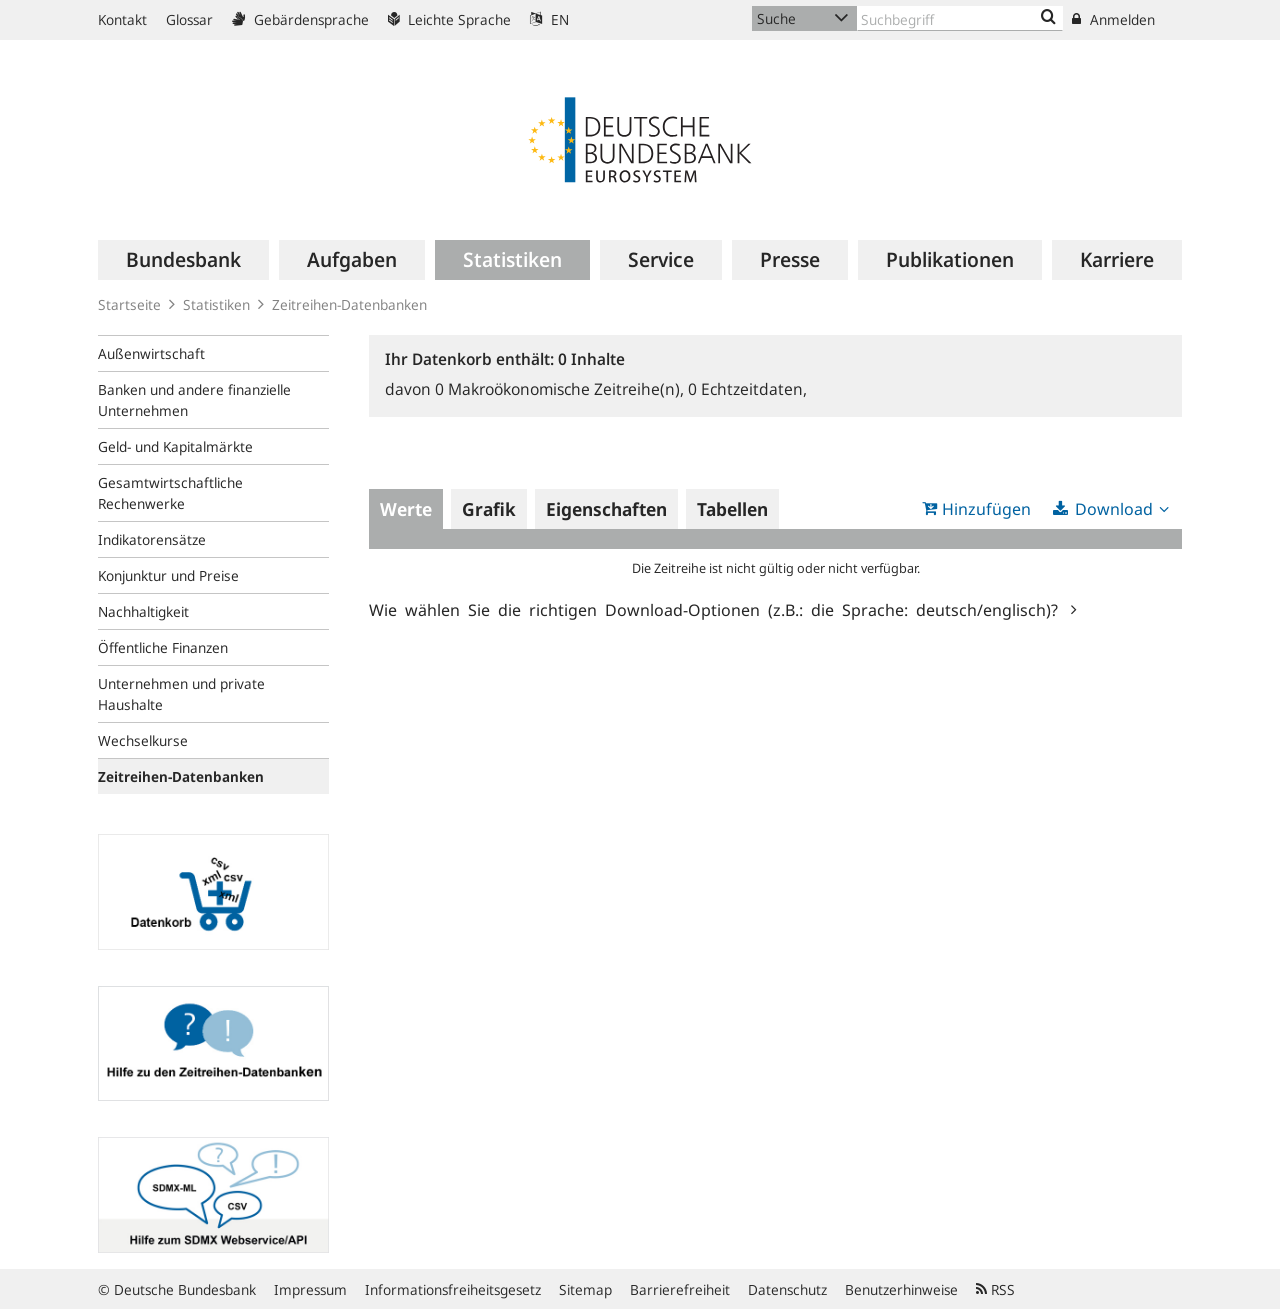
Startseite (129, 304)
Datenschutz (787, 1289)
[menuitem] (183, 260)
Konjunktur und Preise (168, 575)
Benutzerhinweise (901, 1289)
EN (549, 19)
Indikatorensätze (152, 539)
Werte (406, 509)
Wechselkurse (143, 740)
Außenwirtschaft (151, 353)
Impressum (310, 1289)
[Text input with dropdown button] (960, 18)
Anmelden (1113, 19)
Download (1114, 509)
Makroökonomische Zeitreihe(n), (561, 389)
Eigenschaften (606, 509)
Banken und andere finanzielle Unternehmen (194, 400)
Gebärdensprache (300, 19)
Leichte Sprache (449, 19)
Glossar (189, 19)
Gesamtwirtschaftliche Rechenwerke (170, 493)
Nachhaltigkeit (143, 611)
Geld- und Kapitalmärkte (175, 446)
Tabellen (732, 509)
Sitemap (585, 1289)
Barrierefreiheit (680, 1289)
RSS (995, 1289)
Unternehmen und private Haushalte (181, 694)
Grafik (489, 509)
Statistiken (216, 304)
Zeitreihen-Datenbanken (349, 304)
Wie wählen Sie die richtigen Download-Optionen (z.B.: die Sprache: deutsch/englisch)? (717, 609)
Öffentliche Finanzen (163, 647)
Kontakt (122, 19)
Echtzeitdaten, (747, 389)
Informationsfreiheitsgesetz (453, 1289)
